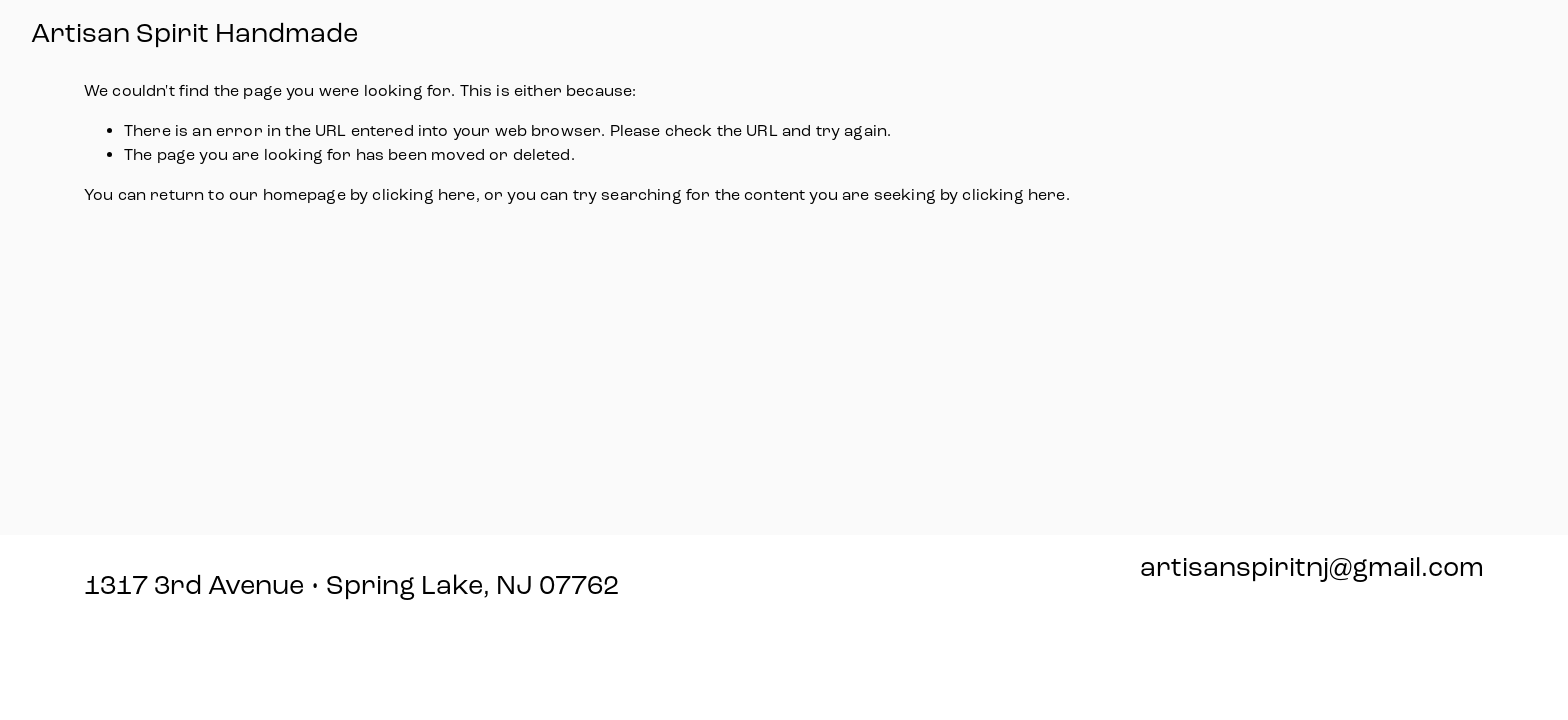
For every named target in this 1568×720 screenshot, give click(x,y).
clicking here (423, 194)
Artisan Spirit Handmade (194, 33)
